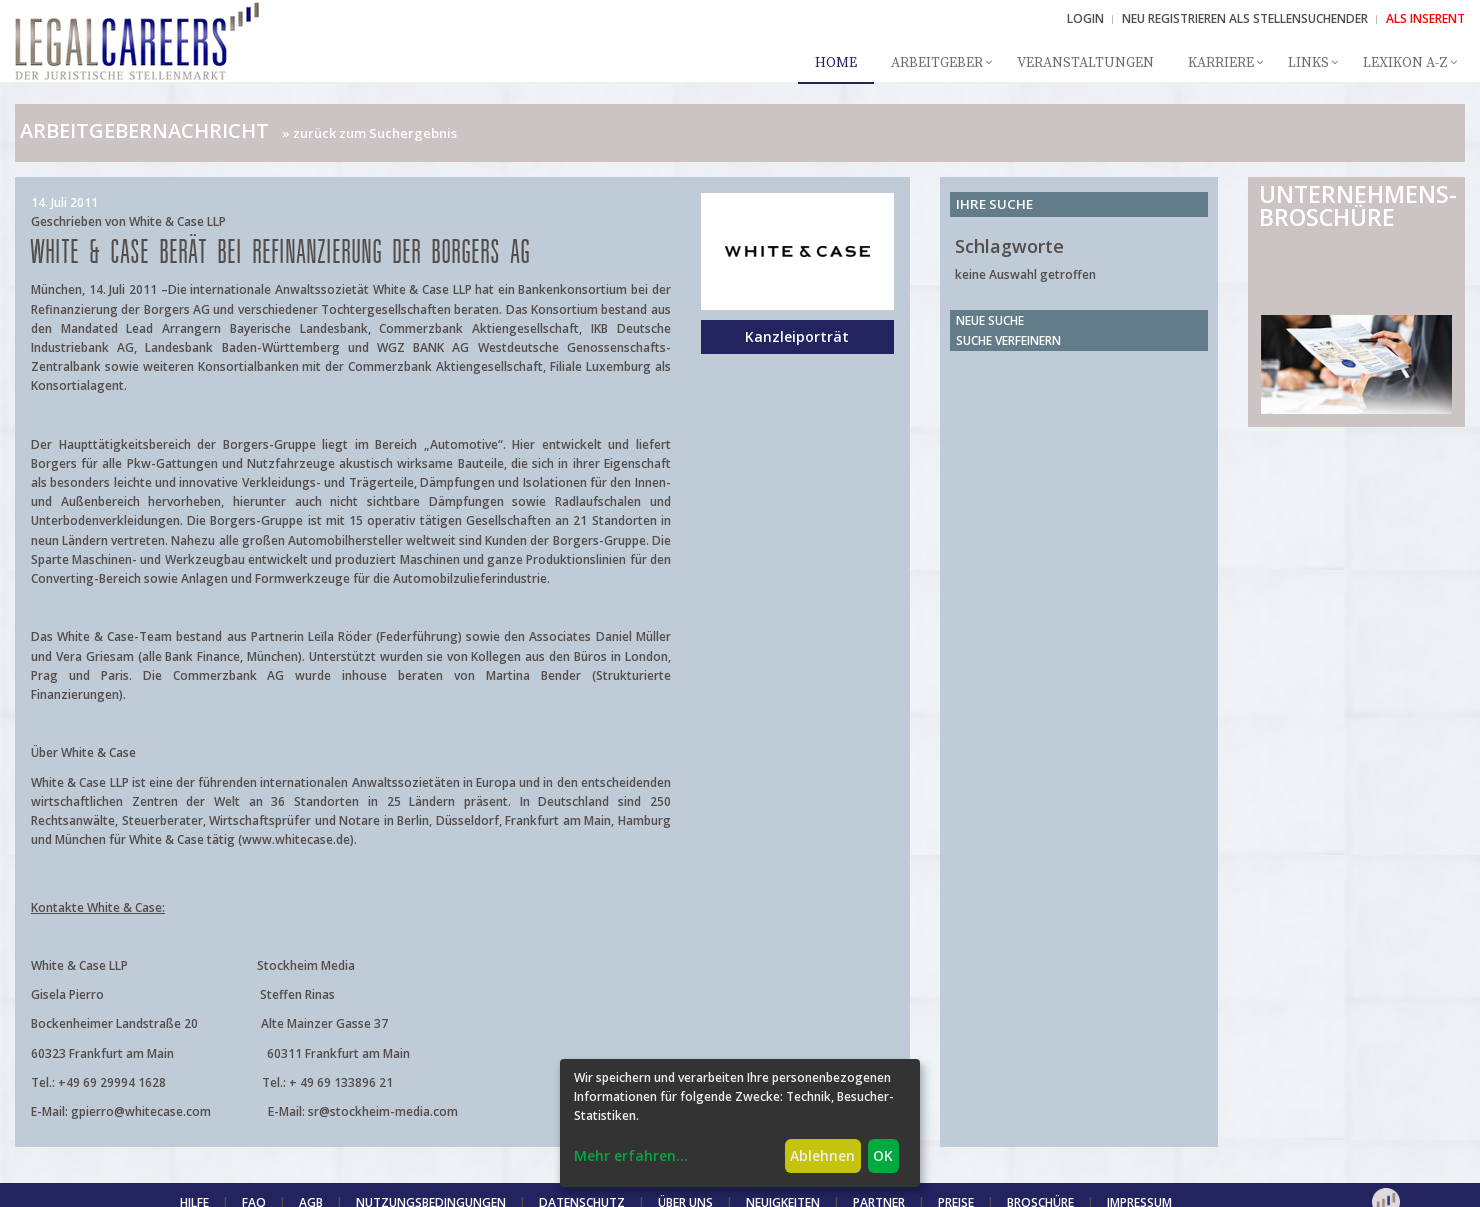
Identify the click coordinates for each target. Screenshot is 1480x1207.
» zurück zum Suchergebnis (369, 133)
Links (1308, 63)
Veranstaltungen (1085, 63)
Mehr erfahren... (631, 1155)
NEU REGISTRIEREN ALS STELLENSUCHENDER (1245, 18)
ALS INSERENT (1425, 18)
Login (1085, 18)
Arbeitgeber (937, 63)
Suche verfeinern (1008, 340)
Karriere (1221, 63)
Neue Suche (990, 320)
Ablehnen (822, 1155)
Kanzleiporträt (797, 336)
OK (883, 1155)
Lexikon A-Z (1405, 63)
